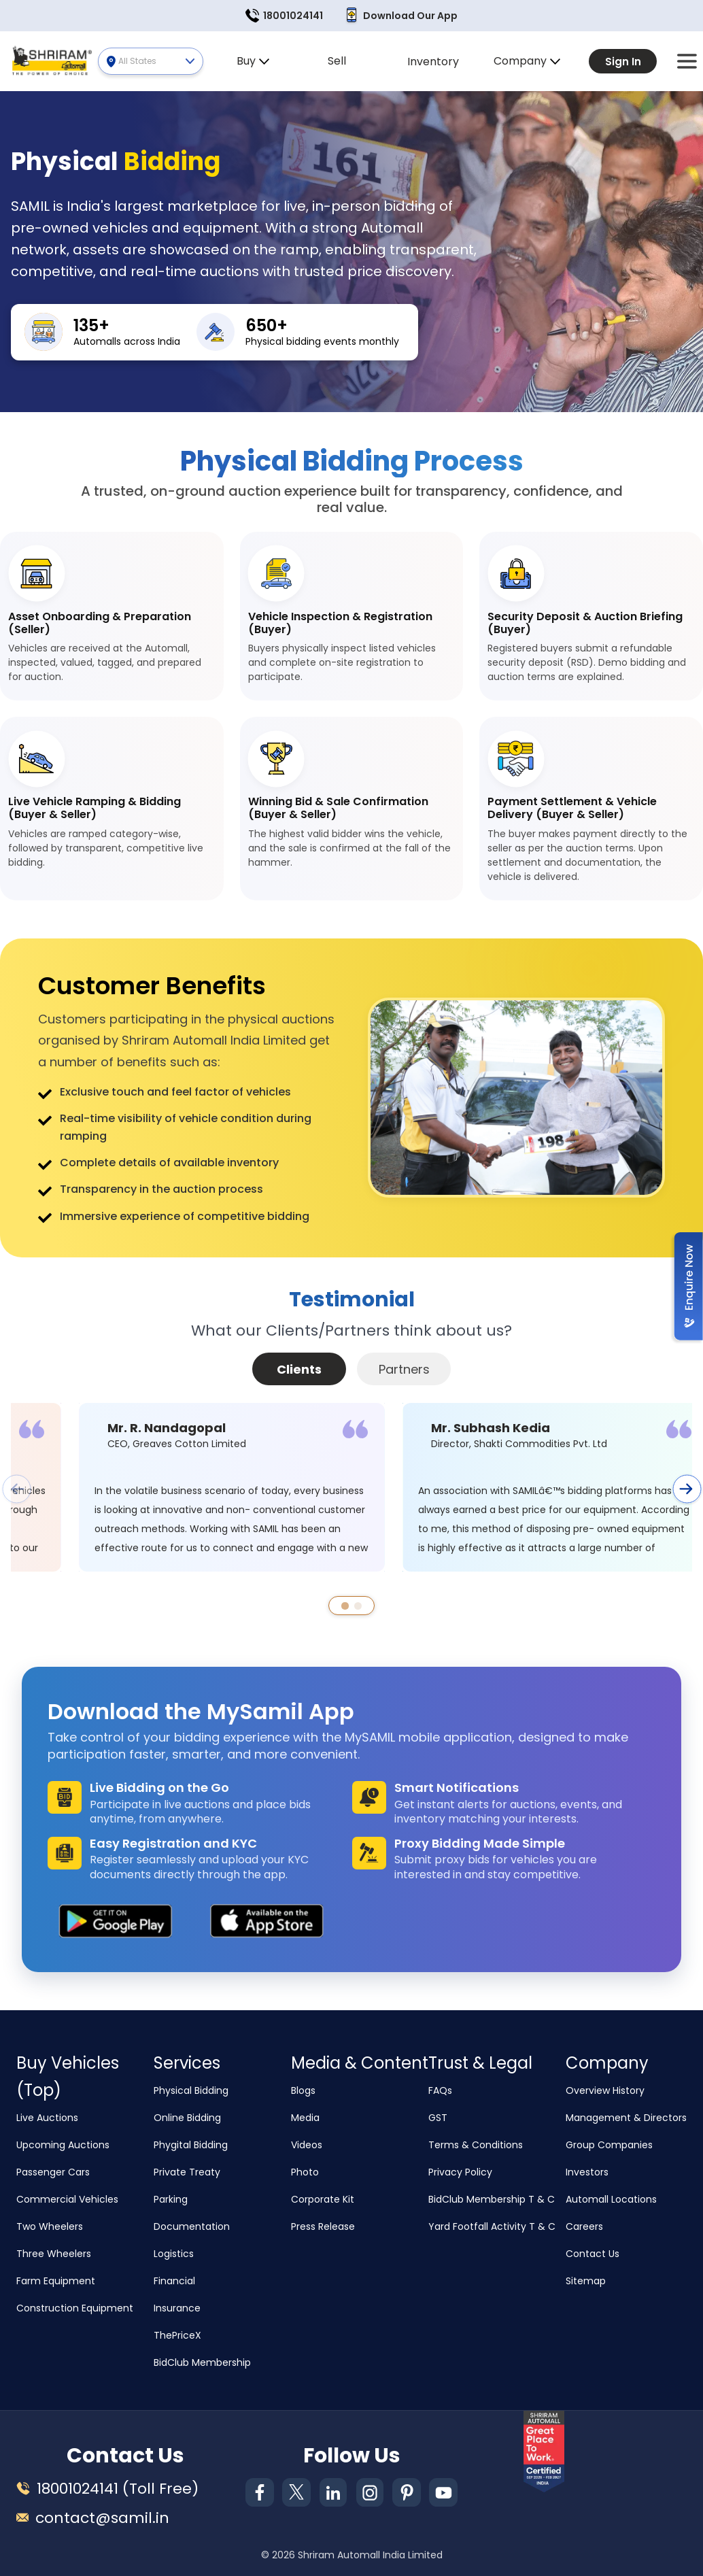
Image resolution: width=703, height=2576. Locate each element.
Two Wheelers (49, 2226)
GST (437, 2117)
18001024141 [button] (284, 16)
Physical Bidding (191, 2090)
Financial (174, 2281)
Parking (171, 2199)
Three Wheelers (53, 2253)
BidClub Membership (202, 2362)
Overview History (605, 2090)
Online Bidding (187, 2117)
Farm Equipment (55, 2281)
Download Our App (401, 15)
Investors (587, 2172)
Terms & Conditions (475, 2145)
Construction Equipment (74, 2308)
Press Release (323, 2226)
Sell (337, 61)
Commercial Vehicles (67, 2199)
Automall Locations (611, 2199)
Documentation (192, 2226)
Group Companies (609, 2145)
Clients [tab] (299, 1369)
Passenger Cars (53, 2172)
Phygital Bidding (191, 2145)
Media (305, 2117)
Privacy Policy (460, 2172)
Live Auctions (47, 2117)
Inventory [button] (433, 61)
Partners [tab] (404, 1369)
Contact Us (592, 2253)
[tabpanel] (351, 1514)
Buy (253, 61)
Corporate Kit (322, 2199)
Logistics (174, 2253)
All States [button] (156, 61)
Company (527, 61)
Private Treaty (187, 2172)
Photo (305, 2172)
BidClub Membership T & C (491, 2199)
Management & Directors (626, 2117)
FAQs (440, 2090)
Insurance (177, 2308)
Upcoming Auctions (62, 2145)
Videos (306, 2145)
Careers (584, 2226)
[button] (687, 61)
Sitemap (586, 2281)
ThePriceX (177, 2335)
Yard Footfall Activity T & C (491, 2226)
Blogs (303, 2090)
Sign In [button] (623, 61)
